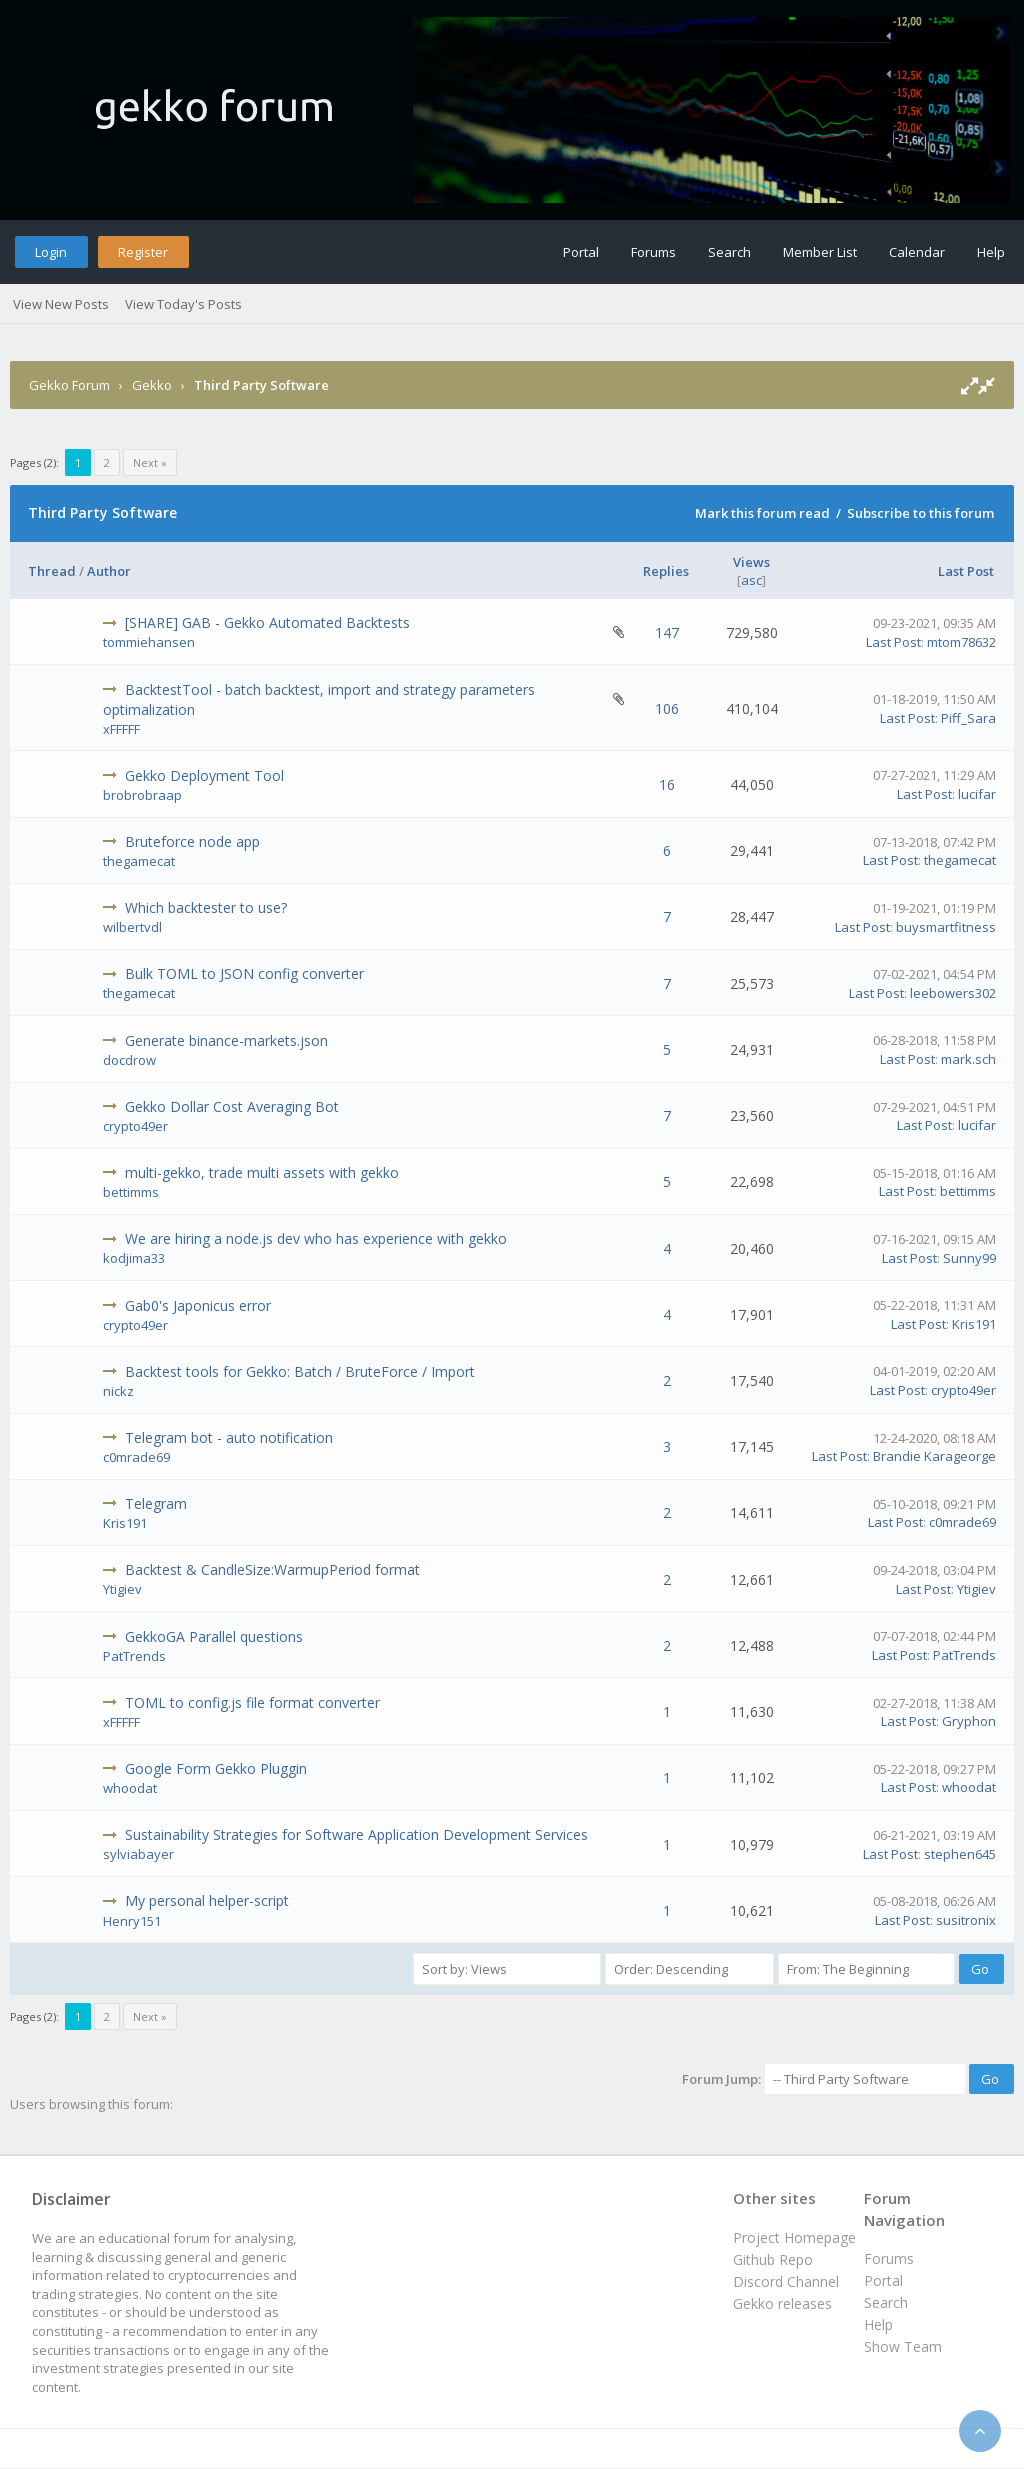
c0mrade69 (136, 1457)
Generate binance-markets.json (226, 1040)
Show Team (903, 2346)
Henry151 (132, 1921)
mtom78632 (961, 642)
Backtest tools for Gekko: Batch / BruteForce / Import (300, 1371)
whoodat (130, 1788)
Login (51, 252)
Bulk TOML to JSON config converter (244, 973)
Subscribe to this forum (920, 513)
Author (109, 571)
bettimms (131, 1192)
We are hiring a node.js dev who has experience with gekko (316, 1238)
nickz (118, 1391)
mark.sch (968, 1059)
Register (143, 252)
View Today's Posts (183, 304)
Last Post (966, 571)
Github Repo (773, 2259)
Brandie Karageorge (934, 1456)
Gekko (152, 385)
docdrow (129, 1060)
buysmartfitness (946, 927)
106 (667, 708)
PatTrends (134, 1656)
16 (667, 784)
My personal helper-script (207, 1900)
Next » (150, 462)
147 (667, 632)
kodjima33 (134, 1258)
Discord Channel (786, 2281)
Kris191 (974, 1324)
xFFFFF (121, 729)
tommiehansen (149, 642)
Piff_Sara (968, 718)
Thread (52, 571)
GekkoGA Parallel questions (214, 1636)
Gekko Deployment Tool (204, 775)
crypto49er (135, 1126)
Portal (581, 252)
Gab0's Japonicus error (198, 1305)
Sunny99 (969, 1258)
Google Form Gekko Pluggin (216, 1768)
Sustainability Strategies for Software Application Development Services (356, 1834)
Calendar (917, 252)
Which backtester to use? (206, 907)
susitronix (966, 1920)
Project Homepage (794, 2237)
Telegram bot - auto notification (229, 1437)
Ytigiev (122, 1589)
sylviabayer (138, 1854)
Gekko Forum (69, 385)
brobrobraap (142, 795)
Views (751, 562)
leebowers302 (953, 993)
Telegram (156, 1503)
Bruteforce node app (192, 841)
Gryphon (969, 1721)
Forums (653, 252)
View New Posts (61, 304)
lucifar (977, 794)
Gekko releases (782, 2303)
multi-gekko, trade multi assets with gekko (262, 1172)
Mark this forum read (762, 513)
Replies (666, 571)
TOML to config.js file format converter (252, 1702)
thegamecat (139, 861)
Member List (820, 252)
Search (729, 252)
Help (991, 252)
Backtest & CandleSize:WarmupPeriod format (272, 1569)
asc (751, 580)
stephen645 (960, 1854)
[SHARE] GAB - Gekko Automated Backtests (267, 622)
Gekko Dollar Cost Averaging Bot (232, 1106)
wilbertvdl (132, 927)
